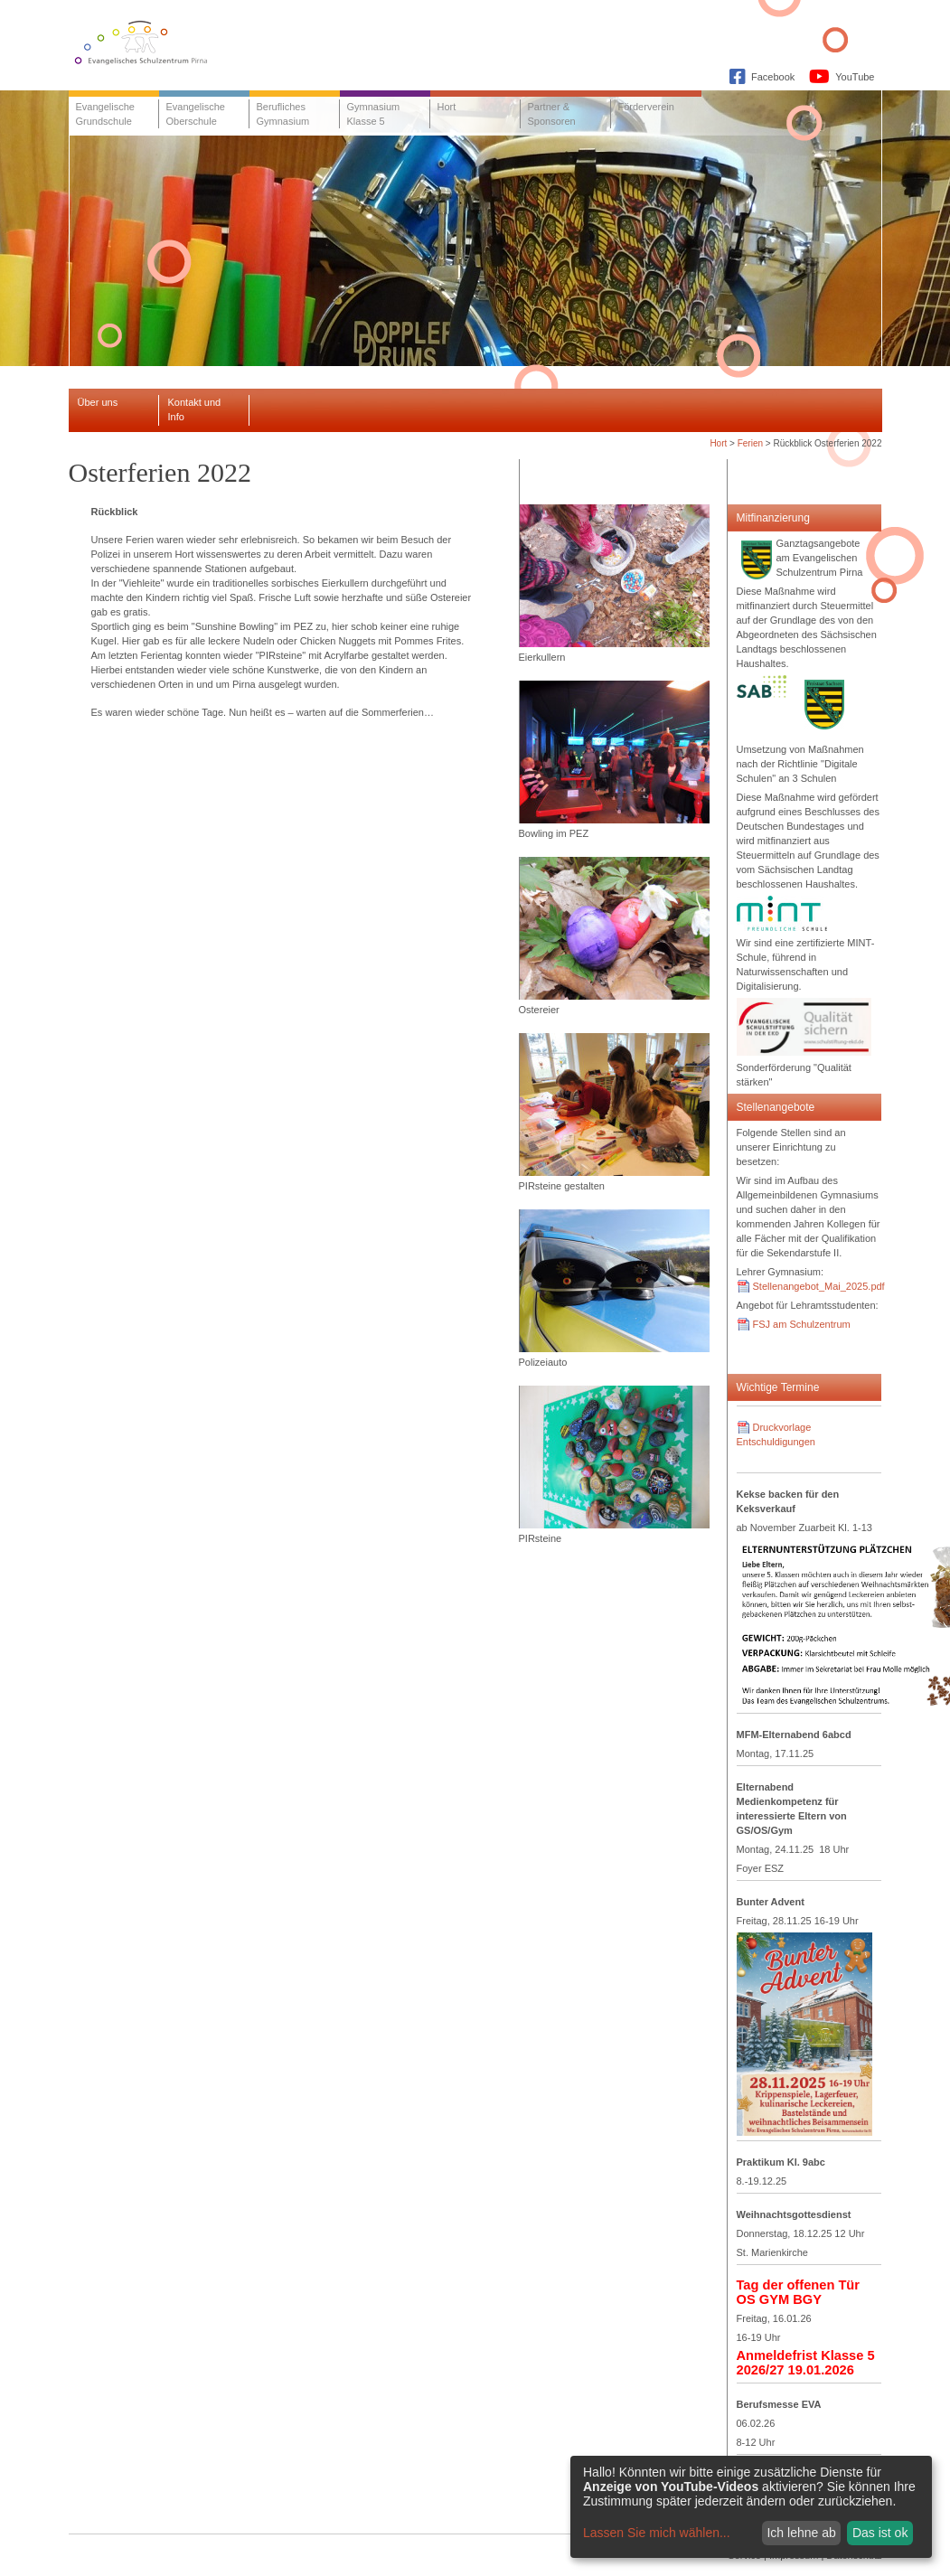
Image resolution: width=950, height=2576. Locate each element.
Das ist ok (880, 2532)
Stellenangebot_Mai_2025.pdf (819, 1286)
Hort (718, 443)
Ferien (750, 443)
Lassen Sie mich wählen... (656, 2532)
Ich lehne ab (801, 2532)
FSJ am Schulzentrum (802, 1324)
